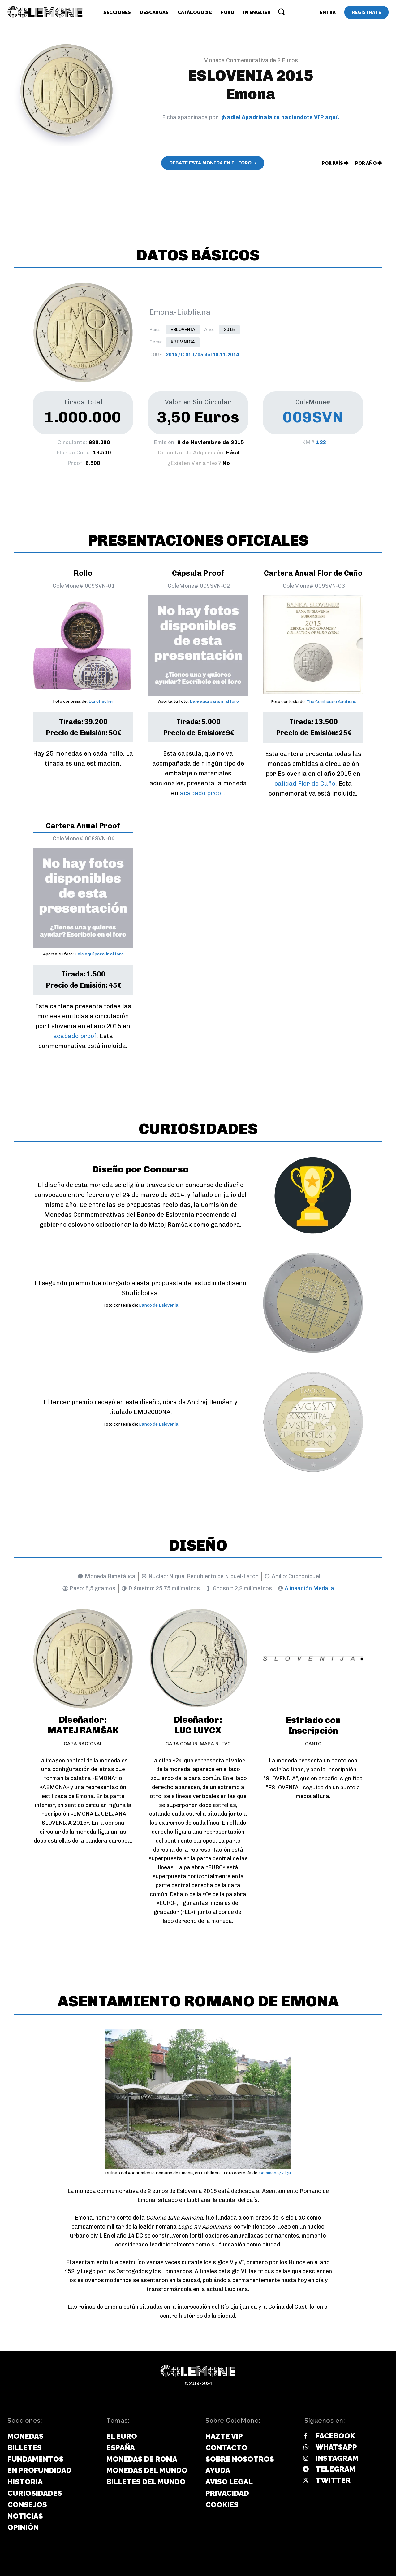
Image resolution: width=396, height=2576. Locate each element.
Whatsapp (336, 2447)
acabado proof (201, 793)
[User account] (328, 12)
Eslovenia (183, 329)
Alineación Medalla (309, 1588)
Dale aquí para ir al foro (214, 701)
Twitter (333, 2480)
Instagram (337, 2458)
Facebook (335, 2435)
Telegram (335, 2469)
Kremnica (183, 342)
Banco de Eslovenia (159, 1305)
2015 (229, 329)
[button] (281, 11)
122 (321, 442)
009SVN (313, 417)
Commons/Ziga (275, 2173)
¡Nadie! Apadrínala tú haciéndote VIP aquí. (280, 117)
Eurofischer (101, 701)
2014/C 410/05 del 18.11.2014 (202, 354)
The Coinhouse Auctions (331, 701)
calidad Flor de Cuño (304, 783)
